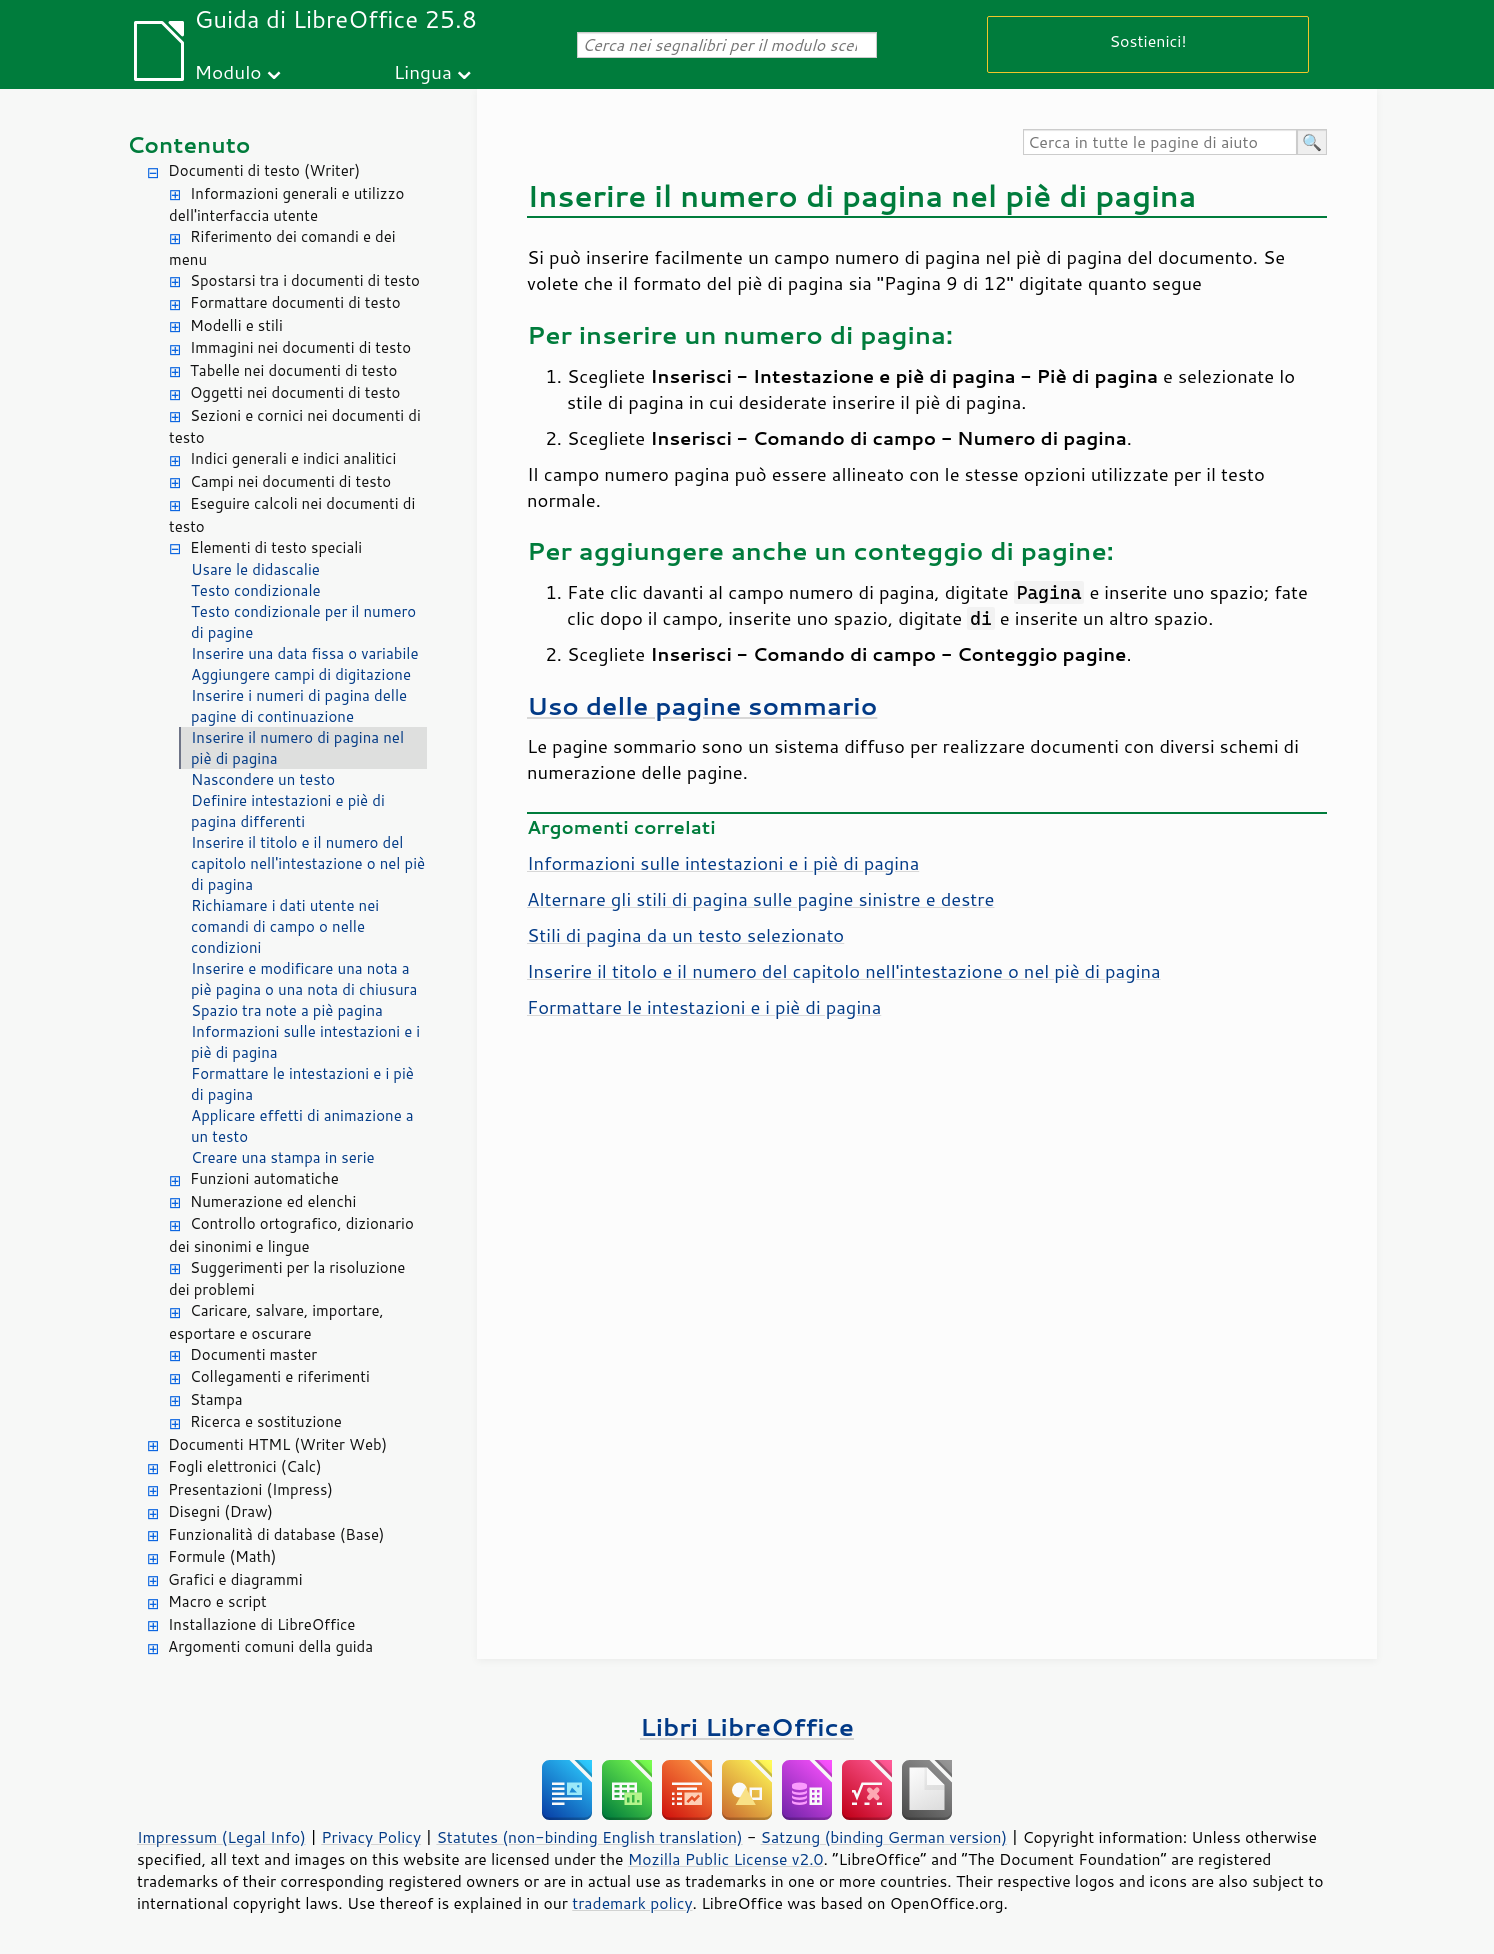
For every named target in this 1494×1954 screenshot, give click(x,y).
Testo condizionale (256, 590)
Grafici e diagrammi (235, 1579)
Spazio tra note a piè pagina (287, 1010)
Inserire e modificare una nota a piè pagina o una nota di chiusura (304, 979)
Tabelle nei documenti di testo (293, 370)
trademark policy (632, 1903)
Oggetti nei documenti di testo (295, 392)
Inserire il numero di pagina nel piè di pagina (297, 748)
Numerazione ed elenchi (273, 1201)
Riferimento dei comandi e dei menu (282, 248)
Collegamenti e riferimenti (280, 1376)
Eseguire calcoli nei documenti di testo (292, 515)
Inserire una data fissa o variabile (305, 653)
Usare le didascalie (255, 569)
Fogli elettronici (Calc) (245, 1466)
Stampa (216, 1399)
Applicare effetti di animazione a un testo (302, 1126)
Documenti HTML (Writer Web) (277, 1444)
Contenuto (189, 144)
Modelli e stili (236, 325)
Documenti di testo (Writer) (264, 170)
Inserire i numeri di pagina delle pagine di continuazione (299, 706)
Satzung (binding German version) (884, 1837)
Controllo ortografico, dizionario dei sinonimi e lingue (291, 1235)
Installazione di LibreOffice (261, 1624)
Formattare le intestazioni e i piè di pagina (302, 1084)
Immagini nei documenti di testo (300, 347)
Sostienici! (1147, 40)
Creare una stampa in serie (283, 1157)
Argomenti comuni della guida (270, 1646)
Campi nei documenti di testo (290, 481)
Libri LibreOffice (747, 1726)
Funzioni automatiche (264, 1178)
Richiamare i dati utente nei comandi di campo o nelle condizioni (285, 926)
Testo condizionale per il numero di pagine (303, 622)
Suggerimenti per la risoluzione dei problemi (287, 1279)
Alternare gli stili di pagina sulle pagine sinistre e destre (760, 899)
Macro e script (217, 1601)
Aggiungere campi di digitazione (301, 674)
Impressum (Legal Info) (221, 1837)
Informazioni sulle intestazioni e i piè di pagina (305, 1042)
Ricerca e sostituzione (266, 1421)
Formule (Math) (222, 1556)
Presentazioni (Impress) (250, 1489)
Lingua (423, 71)
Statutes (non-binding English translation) (589, 1837)
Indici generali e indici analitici (293, 458)
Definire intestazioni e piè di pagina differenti (288, 811)
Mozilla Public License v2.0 (726, 1859)
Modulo (227, 71)
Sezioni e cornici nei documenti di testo (295, 427)
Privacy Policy (371, 1837)
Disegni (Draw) (220, 1511)
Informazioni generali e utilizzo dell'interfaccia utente (286, 205)
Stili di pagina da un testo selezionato (685, 935)
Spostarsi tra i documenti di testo (305, 280)
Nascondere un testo (263, 779)
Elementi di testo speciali (276, 547)
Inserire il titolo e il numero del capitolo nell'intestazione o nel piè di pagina (308, 863)
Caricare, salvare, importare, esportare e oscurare (276, 1322)
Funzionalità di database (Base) (276, 1534)
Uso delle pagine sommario (702, 705)
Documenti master (253, 1354)
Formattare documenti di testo (295, 302)
